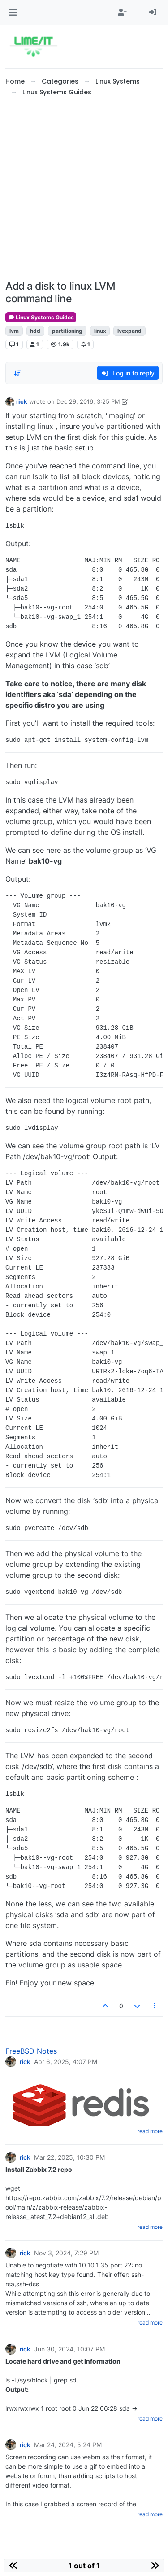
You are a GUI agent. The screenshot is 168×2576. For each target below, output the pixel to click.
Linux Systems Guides (41, 317)
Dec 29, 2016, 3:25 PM (88, 401)
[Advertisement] (84, 189)
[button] (13, 13)
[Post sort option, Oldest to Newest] (17, 373)
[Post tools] (155, 2006)
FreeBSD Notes (31, 2051)
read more (150, 2131)
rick (21, 401)
